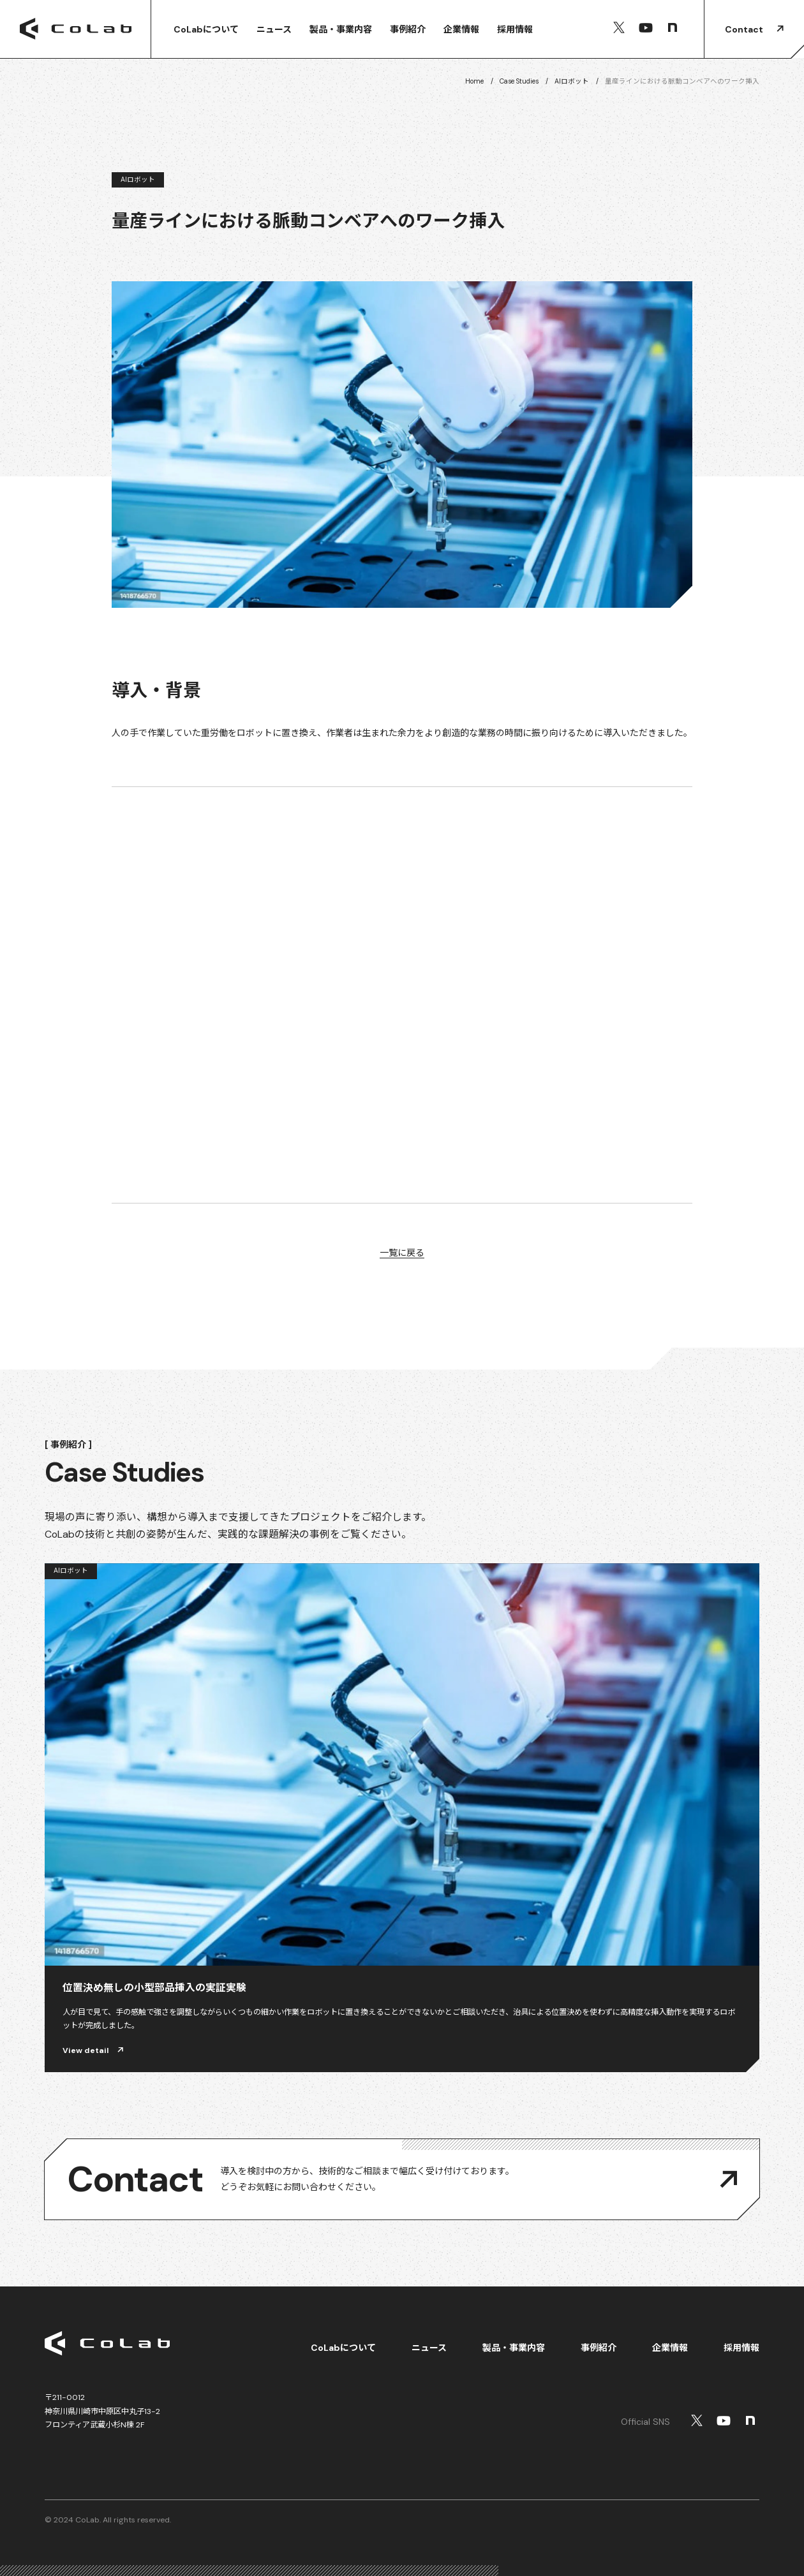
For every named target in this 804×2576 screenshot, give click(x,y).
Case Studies (519, 81)
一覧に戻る (402, 1253)
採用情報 (515, 29)
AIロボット (572, 81)
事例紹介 (408, 29)
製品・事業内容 (340, 29)
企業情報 (461, 29)
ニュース (274, 29)
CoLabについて (206, 29)
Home (474, 81)
